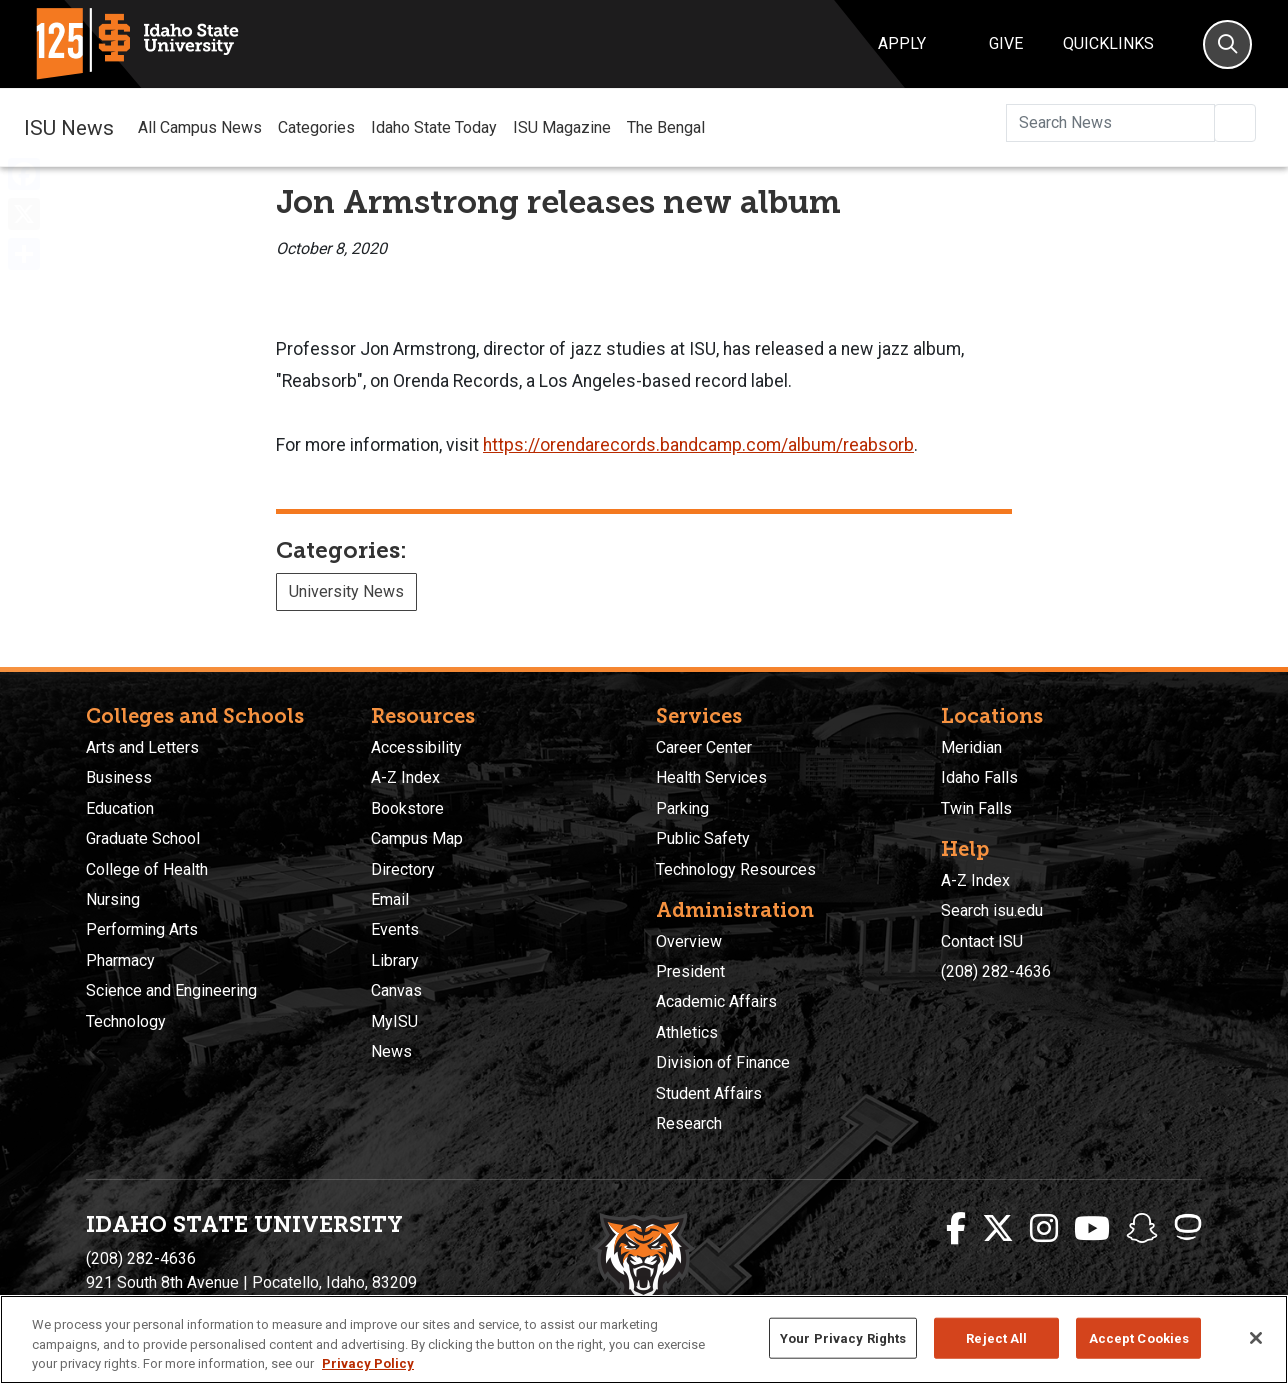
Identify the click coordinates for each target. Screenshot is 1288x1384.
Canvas (396, 990)
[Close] (1256, 1338)
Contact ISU (982, 941)
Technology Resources (736, 869)
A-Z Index (405, 777)
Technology (126, 1021)
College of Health (147, 869)
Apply (902, 43)
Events (395, 929)
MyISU (394, 1021)
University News (346, 591)
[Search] (1227, 44)
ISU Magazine (562, 127)
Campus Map (417, 838)
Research (689, 1123)
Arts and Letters (142, 747)
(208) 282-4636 (996, 971)
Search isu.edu (992, 910)
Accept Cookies (1139, 1337)
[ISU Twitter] (998, 1229)
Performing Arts (142, 929)
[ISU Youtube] (1092, 1229)
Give (1006, 43)
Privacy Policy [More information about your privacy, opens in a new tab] (368, 1363)
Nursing (113, 899)
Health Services (711, 777)
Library (395, 960)
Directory (403, 869)
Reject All (996, 1337)
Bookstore (407, 808)
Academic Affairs (716, 1001)
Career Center (704, 747)
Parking (682, 808)
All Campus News (200, 127)
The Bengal (666, 127)
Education (120, 808)
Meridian (971, 747)
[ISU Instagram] (1044, 1229)
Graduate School (143, 838)
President (690, 971)
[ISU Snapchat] (1142, 1229)
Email (390, 899)
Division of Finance (723, 1062)
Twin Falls (976, 808)
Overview (689, 941)
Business (119, 777)
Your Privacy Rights (843, 1337)
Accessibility (416, 747)
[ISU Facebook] (956, 1229)
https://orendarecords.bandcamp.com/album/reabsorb (698, 445)
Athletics (687, 1032)
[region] (644, 1339)
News (391, 1051)
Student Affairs (709, 1093)
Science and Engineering (171, 990)
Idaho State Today (434, 127)
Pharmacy (120, 960)
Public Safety (703, 838)
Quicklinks (1108, 43)
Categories (316, 127)
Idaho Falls (979, 777)
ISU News (69, 127)
